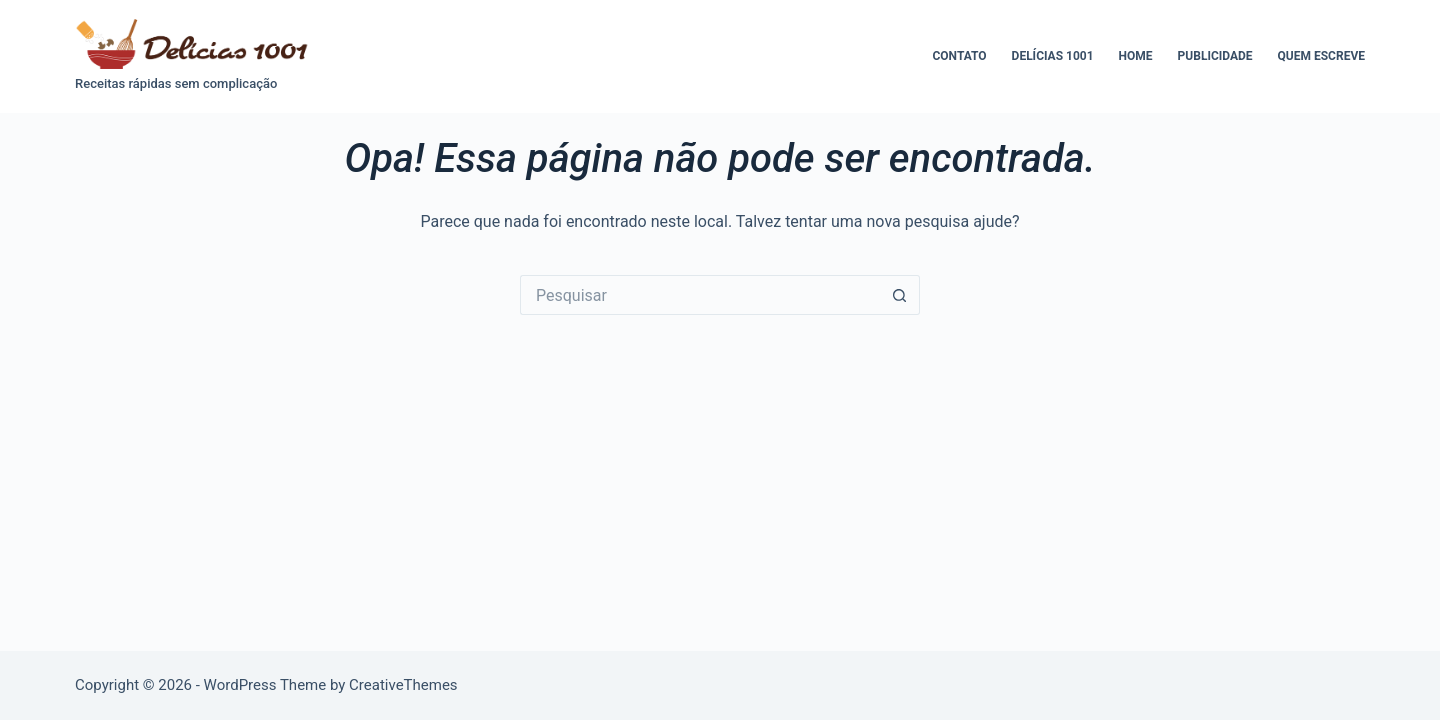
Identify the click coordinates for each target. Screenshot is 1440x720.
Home (1136, 56)
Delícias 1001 (1053, 56)
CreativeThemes (403, 685)
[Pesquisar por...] (700, 295)
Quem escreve (1321, 56)
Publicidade (1215, 56)
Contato (959, 56)
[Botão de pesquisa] (900, 295)
